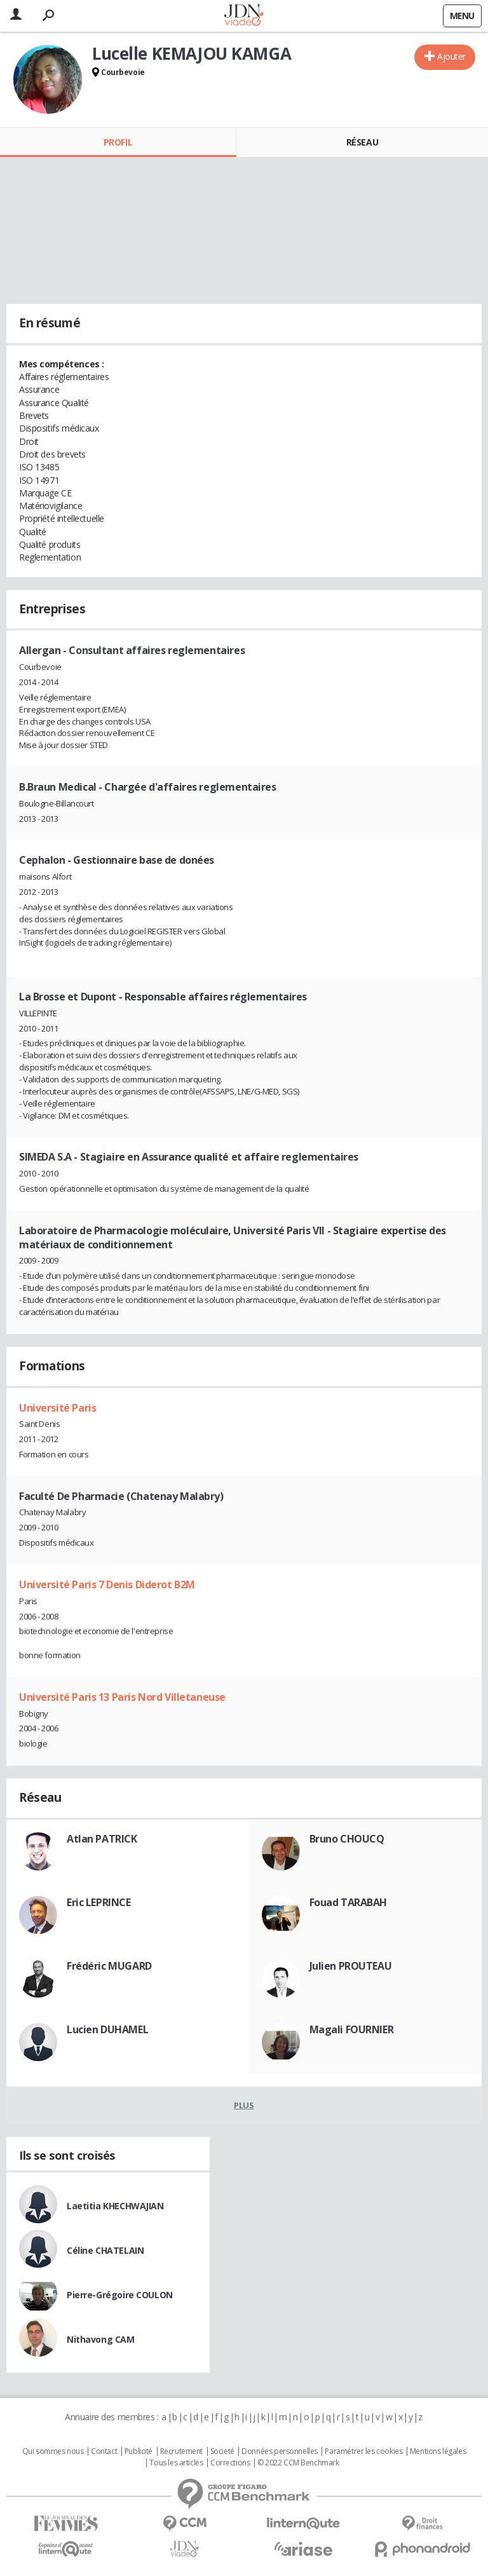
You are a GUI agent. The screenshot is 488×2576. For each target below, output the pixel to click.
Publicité (138, 2451)
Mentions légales (438, 2451)
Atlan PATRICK (102, 1839)
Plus (244, 2105)
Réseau (362, 142)
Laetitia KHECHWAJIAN (115, 2206)
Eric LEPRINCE (99, 1902)
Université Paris (57, 1408)
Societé (222, 2451)
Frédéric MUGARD (109, 1966)
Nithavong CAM (101, 2339)
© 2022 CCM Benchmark (298, 2462)
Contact (104, 2451)
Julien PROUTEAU (350, 1966)
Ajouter (451, 56)
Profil (118, 142)
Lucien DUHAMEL (107, 2029)
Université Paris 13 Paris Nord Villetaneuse (122, 1697)
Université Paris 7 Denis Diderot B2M (107, 1584)
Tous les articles (176, 2462)
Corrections (230, 2462)
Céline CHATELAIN (105, 2250)
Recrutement (181, 2451)
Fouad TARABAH (348, 1902)
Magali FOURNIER (351, 2029)
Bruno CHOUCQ (346, 1839)
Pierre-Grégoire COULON (120, 2295)
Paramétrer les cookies (363, 2451)
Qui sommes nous (53, 2451)
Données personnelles (279, 2451)
